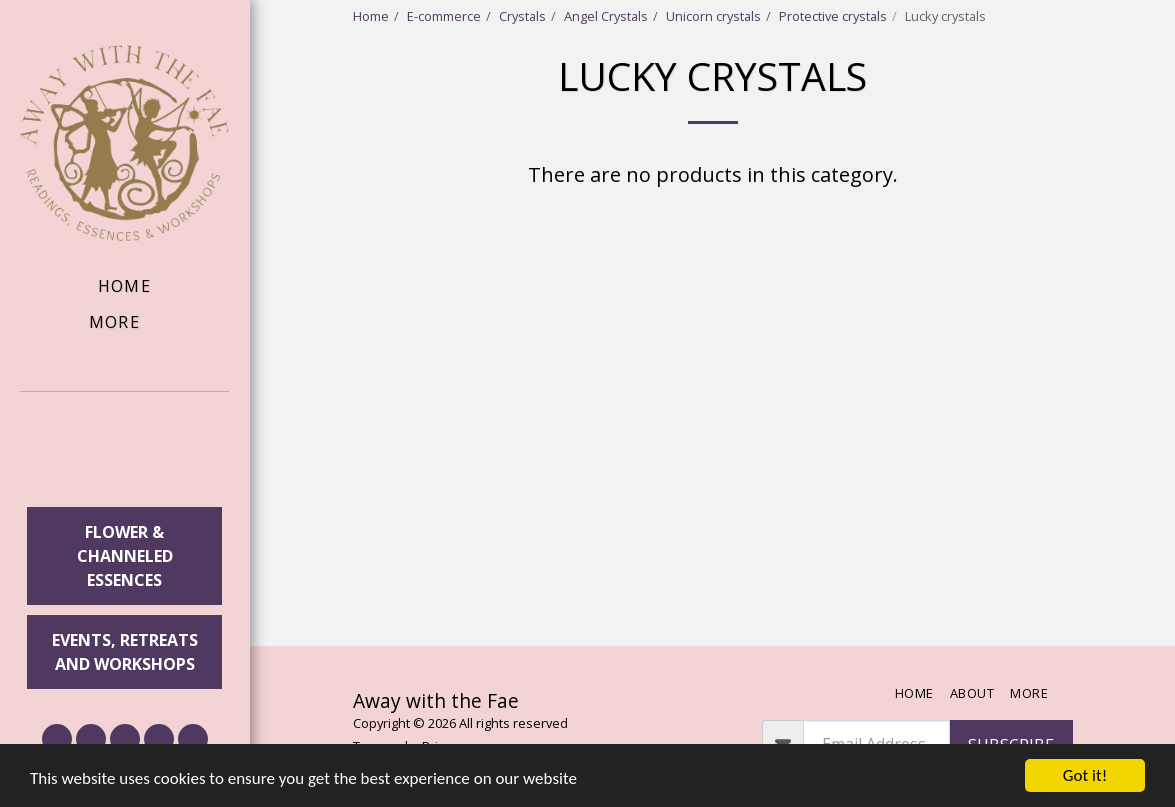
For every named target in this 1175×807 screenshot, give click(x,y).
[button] (125, 452)
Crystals (522, 16)
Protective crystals (833, 16)
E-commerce (444, 16)
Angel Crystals (606, 16)
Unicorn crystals (713, 16)
